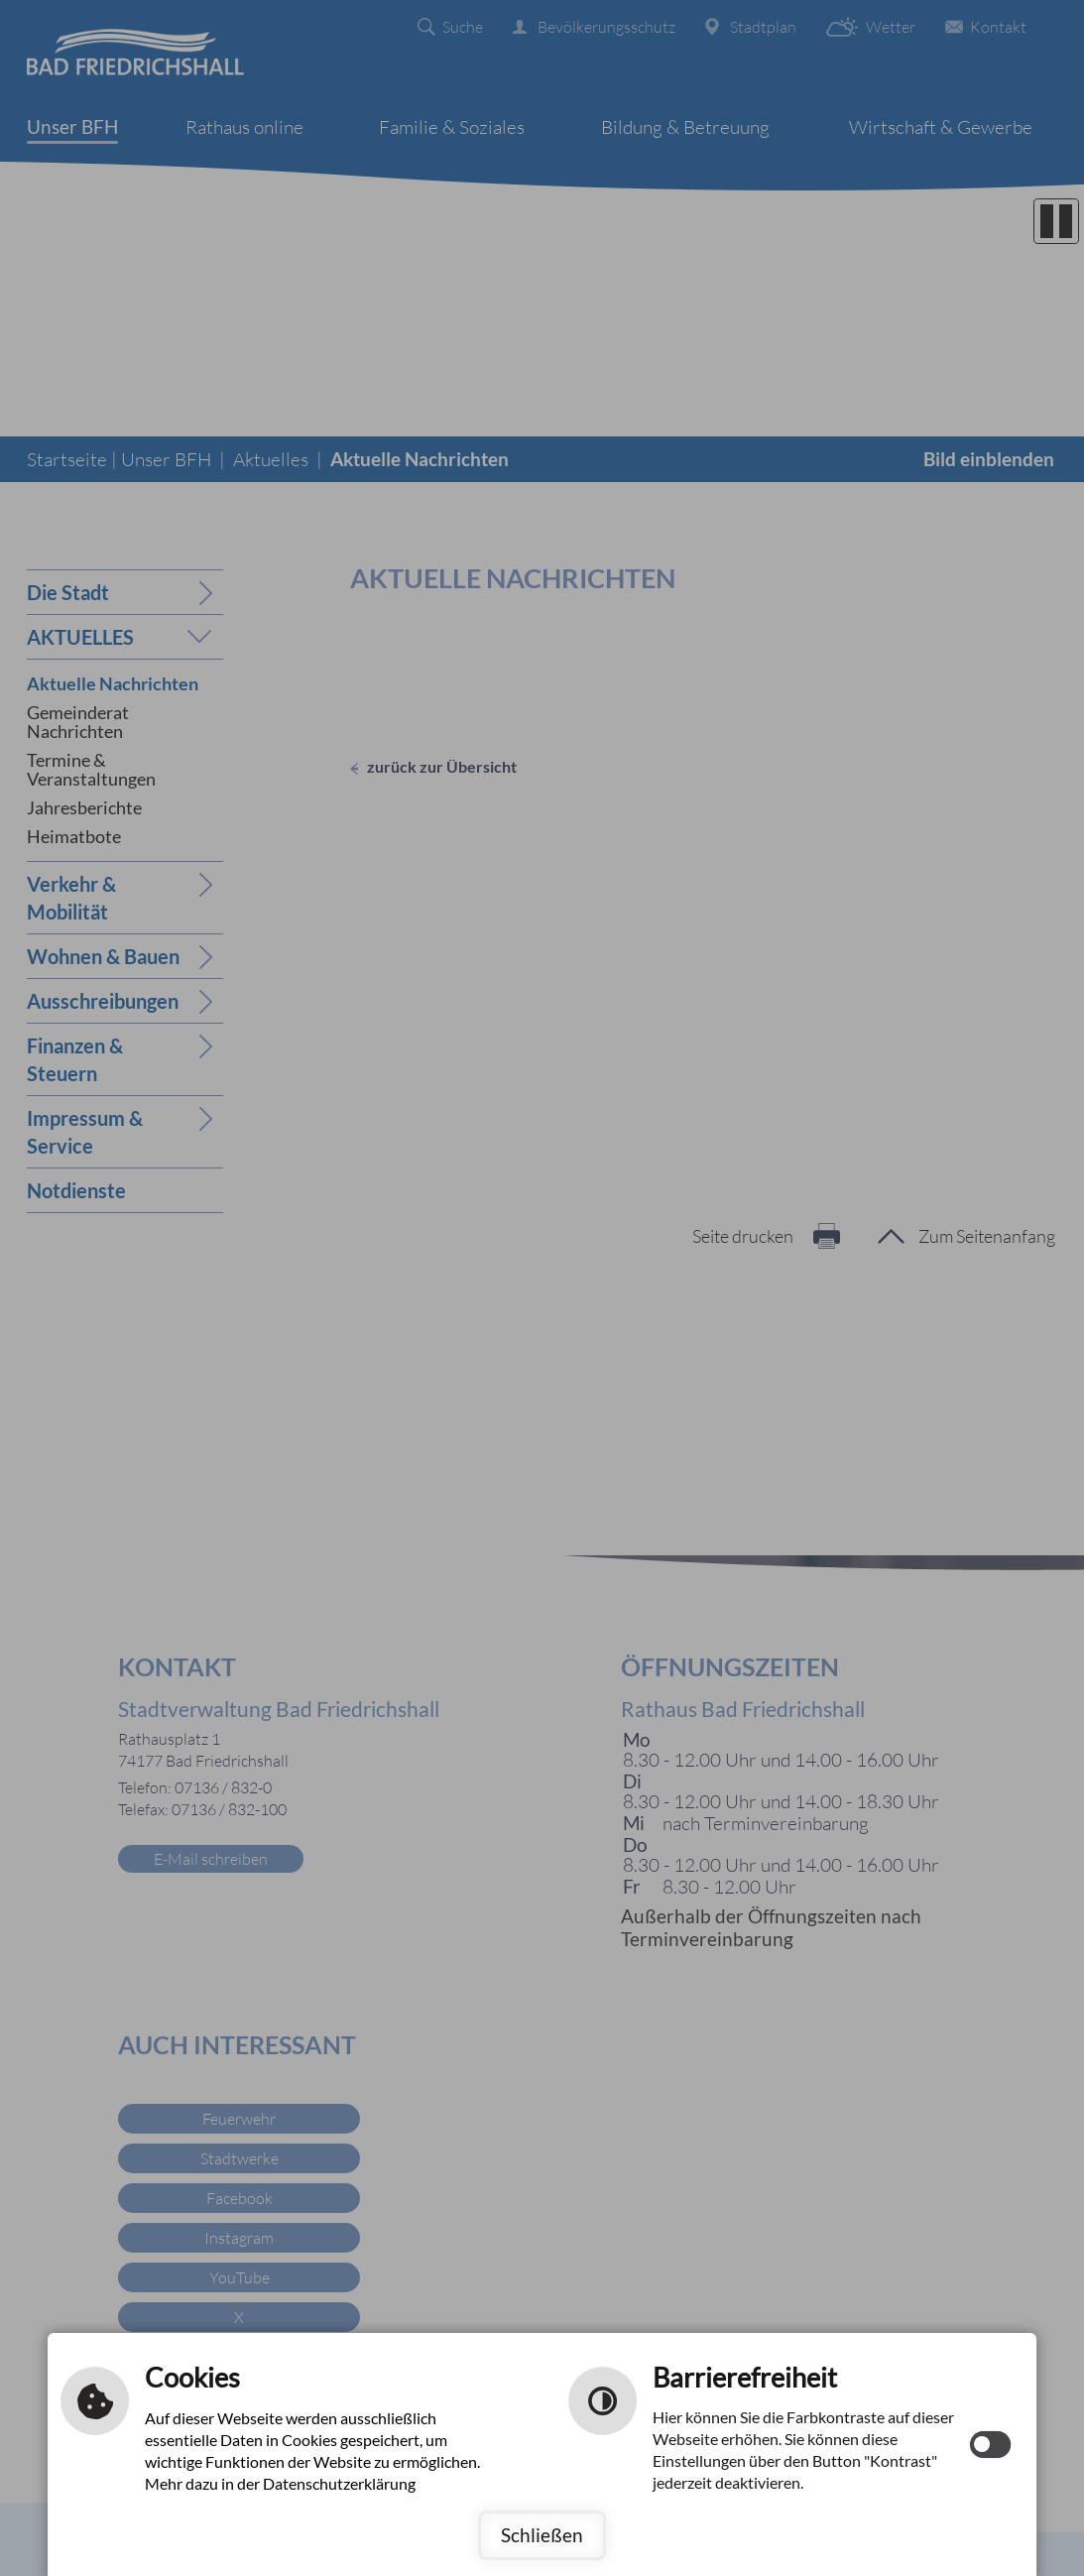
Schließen (542, 2534)
